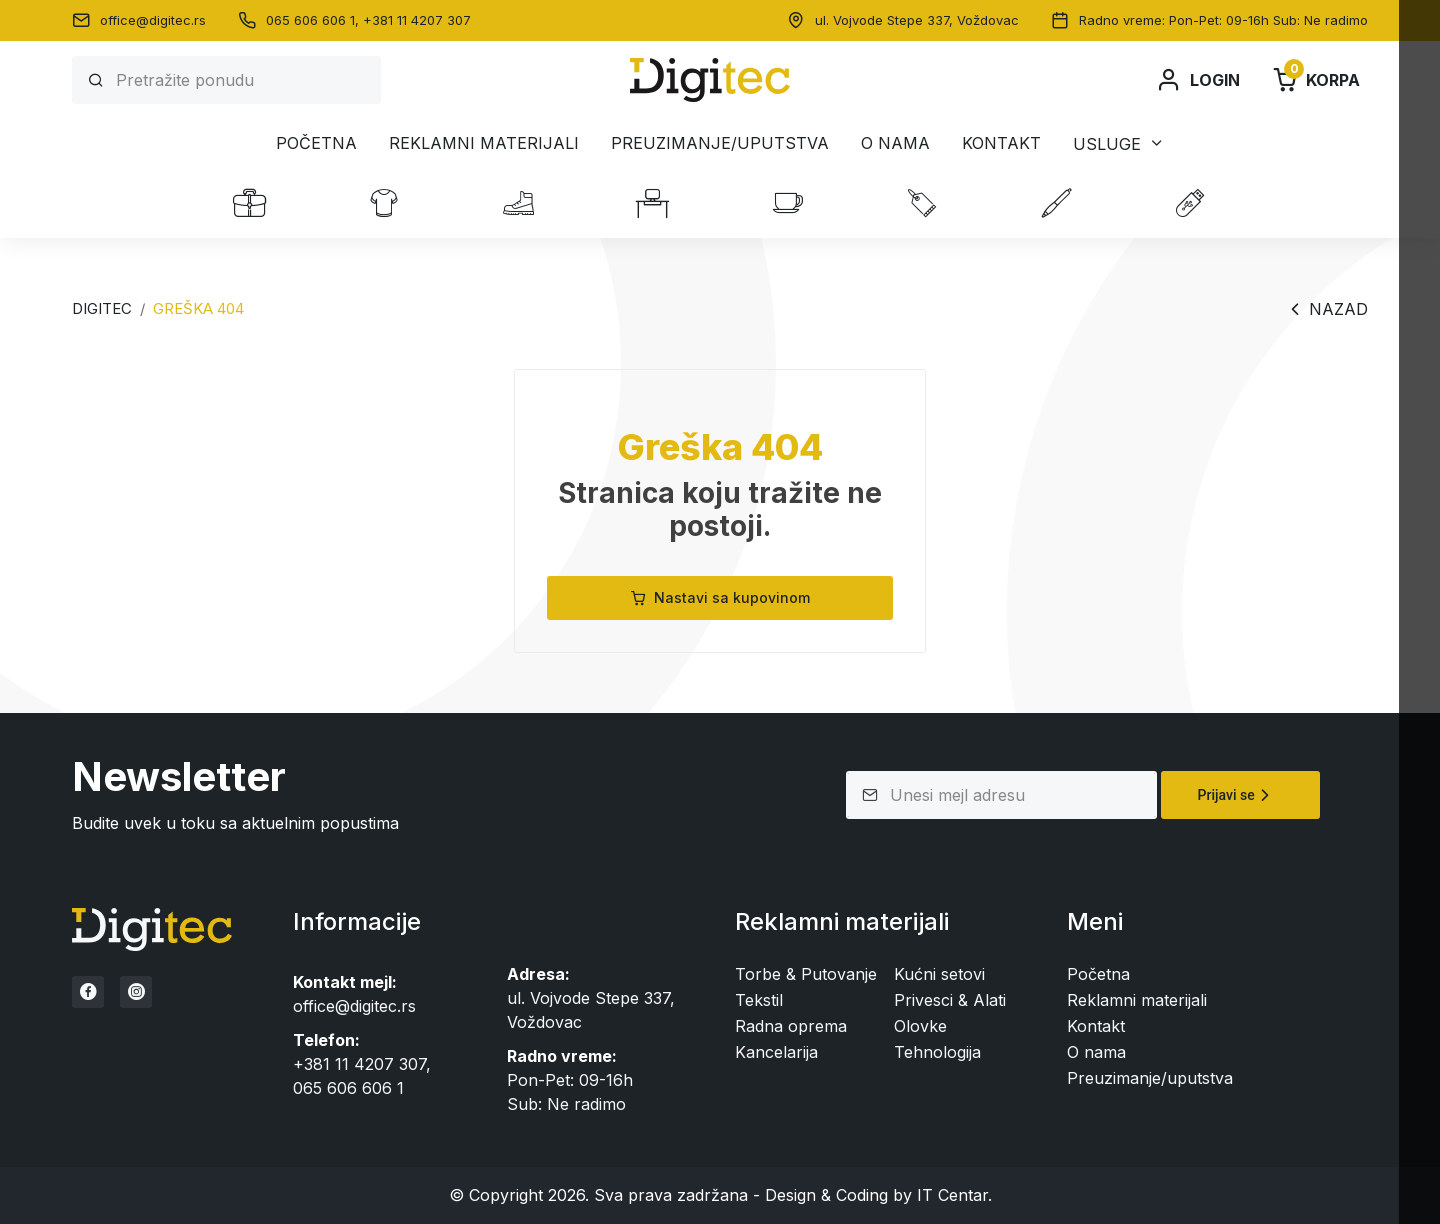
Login (1198, 80)
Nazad (1326, 309)
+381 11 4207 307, (362, 1064)
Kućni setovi (939, 974)
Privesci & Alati (950, 1000)
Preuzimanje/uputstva (720, 143)
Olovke (920, 1026)
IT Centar (952, 1195)
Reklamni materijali (484, 143)
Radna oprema (791, 1026)
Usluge (1107, 143)
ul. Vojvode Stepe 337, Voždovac (917, 20)
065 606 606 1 (348, 1088)
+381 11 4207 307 (417, 20)
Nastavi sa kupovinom (720, 597)
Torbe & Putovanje (806, 974)
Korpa (1316, 80)
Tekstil (759, 1000)
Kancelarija (776, 1052)
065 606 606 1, (314, 20)
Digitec (102, 308)
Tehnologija (937, 1052)
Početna (316, 143)
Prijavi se (1236, 795)
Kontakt (1001, 143)
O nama (895, 143)
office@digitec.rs (153, 20)
